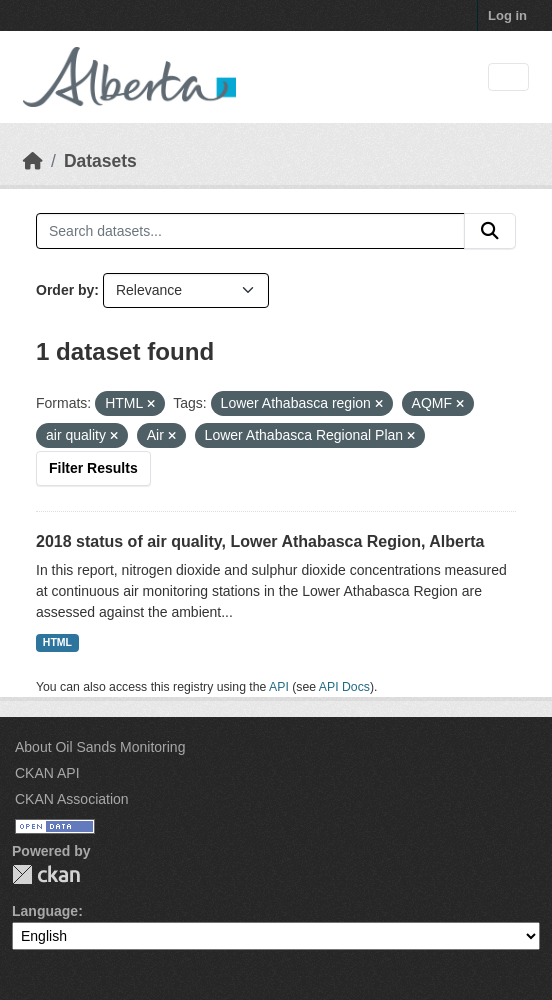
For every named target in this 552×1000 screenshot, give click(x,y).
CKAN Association (72, 799)
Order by (65, 290)
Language (45, 911)
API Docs (344, 687)
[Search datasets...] (250, 231)
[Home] (33, 161)
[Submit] (490, 231)
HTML (57, 642)
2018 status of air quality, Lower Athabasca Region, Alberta (260, 541)
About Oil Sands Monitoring (100, 747)
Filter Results (93, 468)
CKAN (46, 874)
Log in (507, 15)
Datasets (100, 161)
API (279, 687)
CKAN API (47, 773)
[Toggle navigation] (508, 77)
